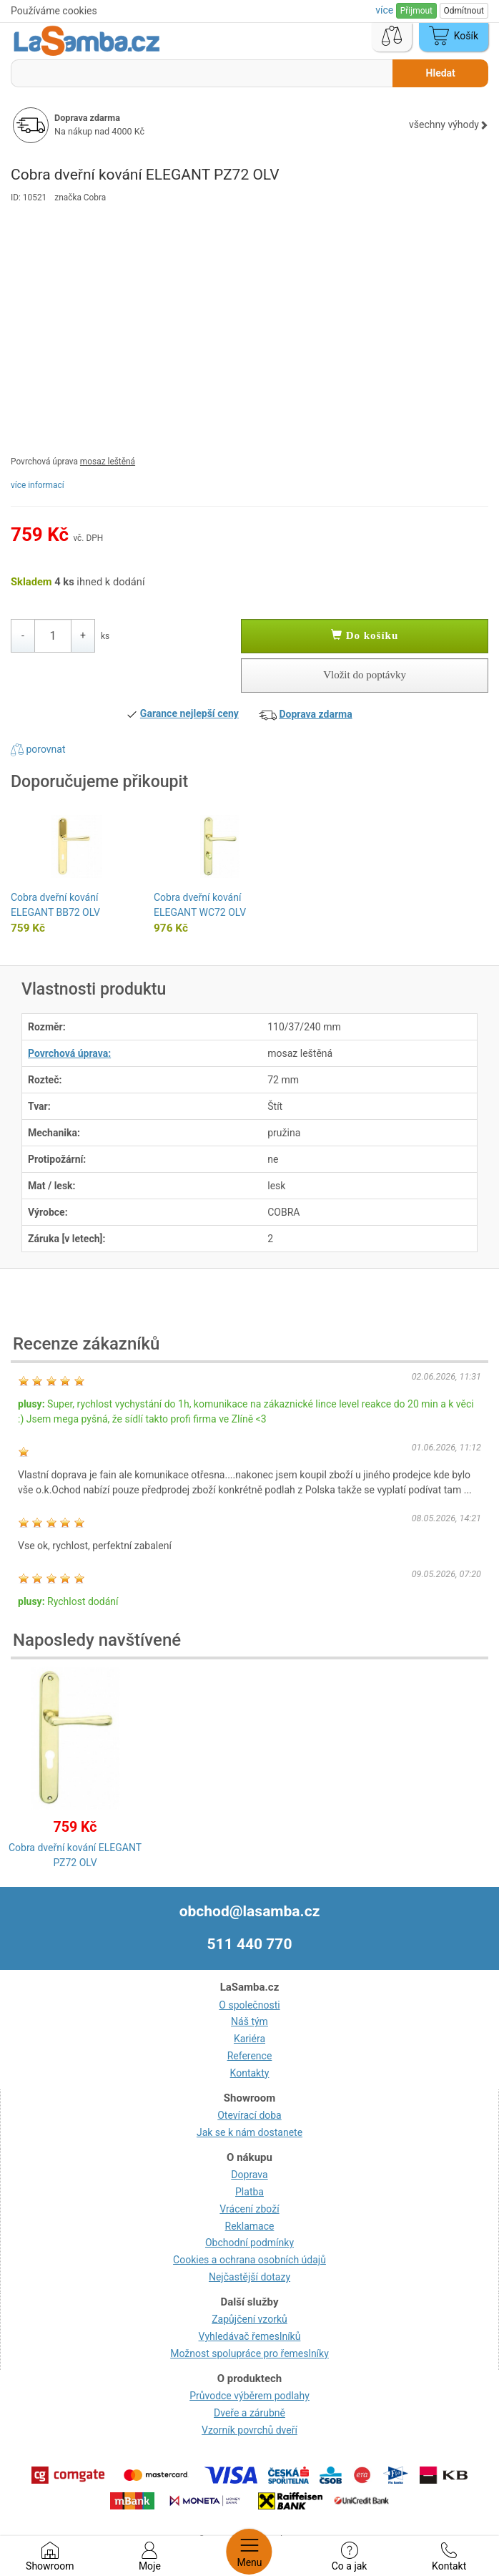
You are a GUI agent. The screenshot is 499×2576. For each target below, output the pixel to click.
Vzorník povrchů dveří (249, 2430)
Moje (150, 2557)
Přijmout (416, 11)
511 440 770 (249, 1944)
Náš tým (249, 2021)
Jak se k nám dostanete (249, 2132)
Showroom (50, 2557)
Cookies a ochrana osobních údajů (249, 2259)
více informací (37, 485)
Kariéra (249, 2038)
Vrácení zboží (249, 2209)
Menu (249, 2551)
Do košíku (364, 635)
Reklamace (250, 2226)
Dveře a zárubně (249, 2413)
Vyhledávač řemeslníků (250, 2336)
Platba (249, 2191)
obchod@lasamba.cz (249, 1911)
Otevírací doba (249, 2115)
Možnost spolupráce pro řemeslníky (249, 2353)
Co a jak (349, 2557)
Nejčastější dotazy (249, 2277)
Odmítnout (464, 11)
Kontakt (449, 2557)
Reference (249, 2056)
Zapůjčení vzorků (249, 2319)
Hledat (440, 73)
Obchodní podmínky (249, 2242)
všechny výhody (448, 124)
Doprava (249, 2174)
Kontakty (250, 2073)
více (385, 10)
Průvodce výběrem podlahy (249, 2395)
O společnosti (249, 2005)
